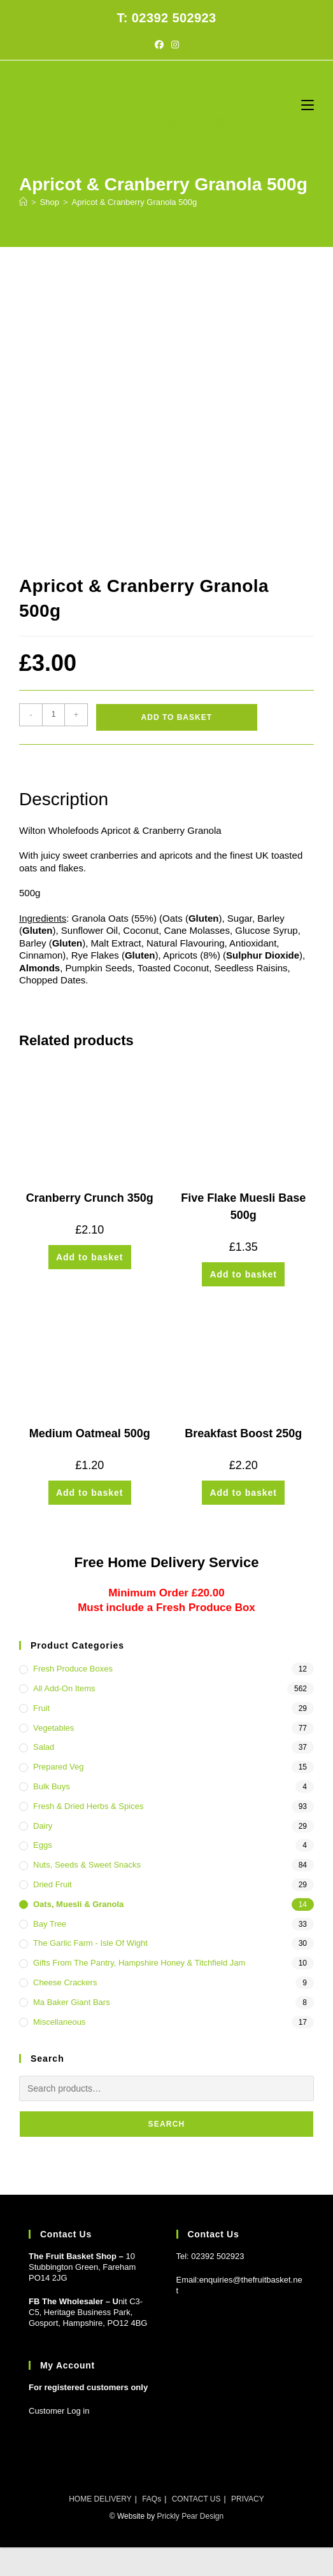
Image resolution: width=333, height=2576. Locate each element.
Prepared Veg (58, 1766)
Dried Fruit (52, 1884)
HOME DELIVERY (100, 2499)
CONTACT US (196, 2499)
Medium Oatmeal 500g (89, 1433)
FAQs (151, 2499)
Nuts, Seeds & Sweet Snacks (87, 1864)
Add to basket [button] (90, 1257)
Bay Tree (49, 1924)
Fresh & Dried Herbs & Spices (88, 1806)
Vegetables (53, 1728)
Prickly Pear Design (190, 2516)
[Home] (23, 202)
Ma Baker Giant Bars (71, 2002)
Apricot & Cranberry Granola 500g (134, 202)
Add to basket (176, 717)
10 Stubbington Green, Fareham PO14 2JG (82, 2267)
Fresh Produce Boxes (73, 1668)
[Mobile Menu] (307, 104)
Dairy (42, 1826)
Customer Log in (59, 2411)
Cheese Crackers (65, 1982)
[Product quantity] (53, 714)
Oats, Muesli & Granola (78, 1904)
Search (166, 2124)
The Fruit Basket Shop (166, 121)
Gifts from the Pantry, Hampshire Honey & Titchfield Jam (139, 1962)
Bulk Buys (51, 1786)
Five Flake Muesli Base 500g (243, 1206)
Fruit (41, 1708)
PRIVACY (247, 2499)
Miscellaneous (59, 2022)
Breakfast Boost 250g (243, 1433)
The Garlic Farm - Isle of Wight (90, 1943)
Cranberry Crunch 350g (89, 1198)
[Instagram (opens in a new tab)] (175, 44)
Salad (43, 1747)
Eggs (42, 1845)
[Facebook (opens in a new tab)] (159, 44)
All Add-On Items (64, 1688)
